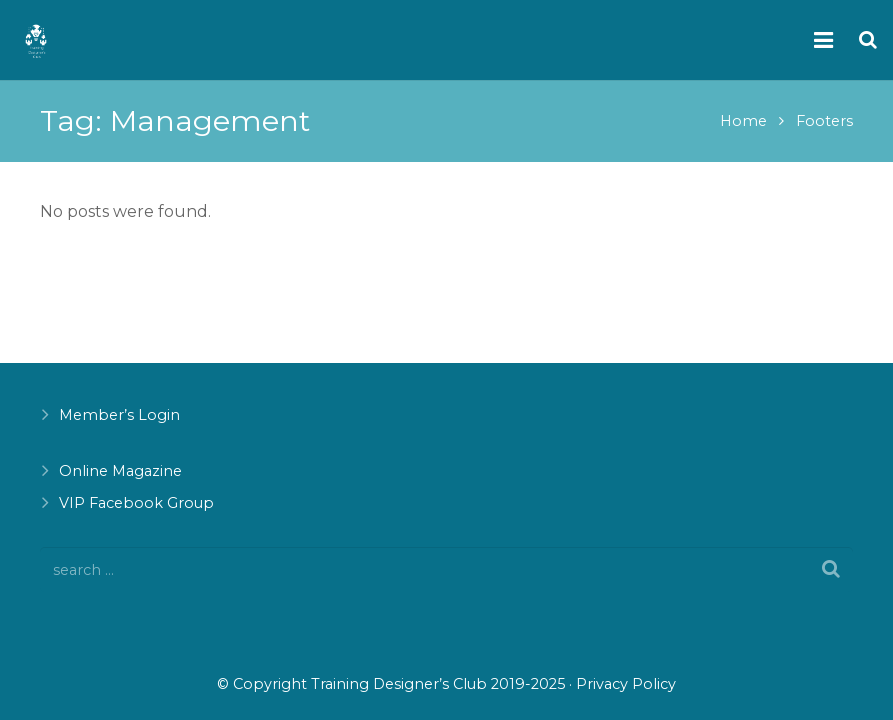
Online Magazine (120, 471)
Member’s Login (119, 415)
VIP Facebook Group (136, 503)
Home (743, 121)
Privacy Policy (626, 684)
